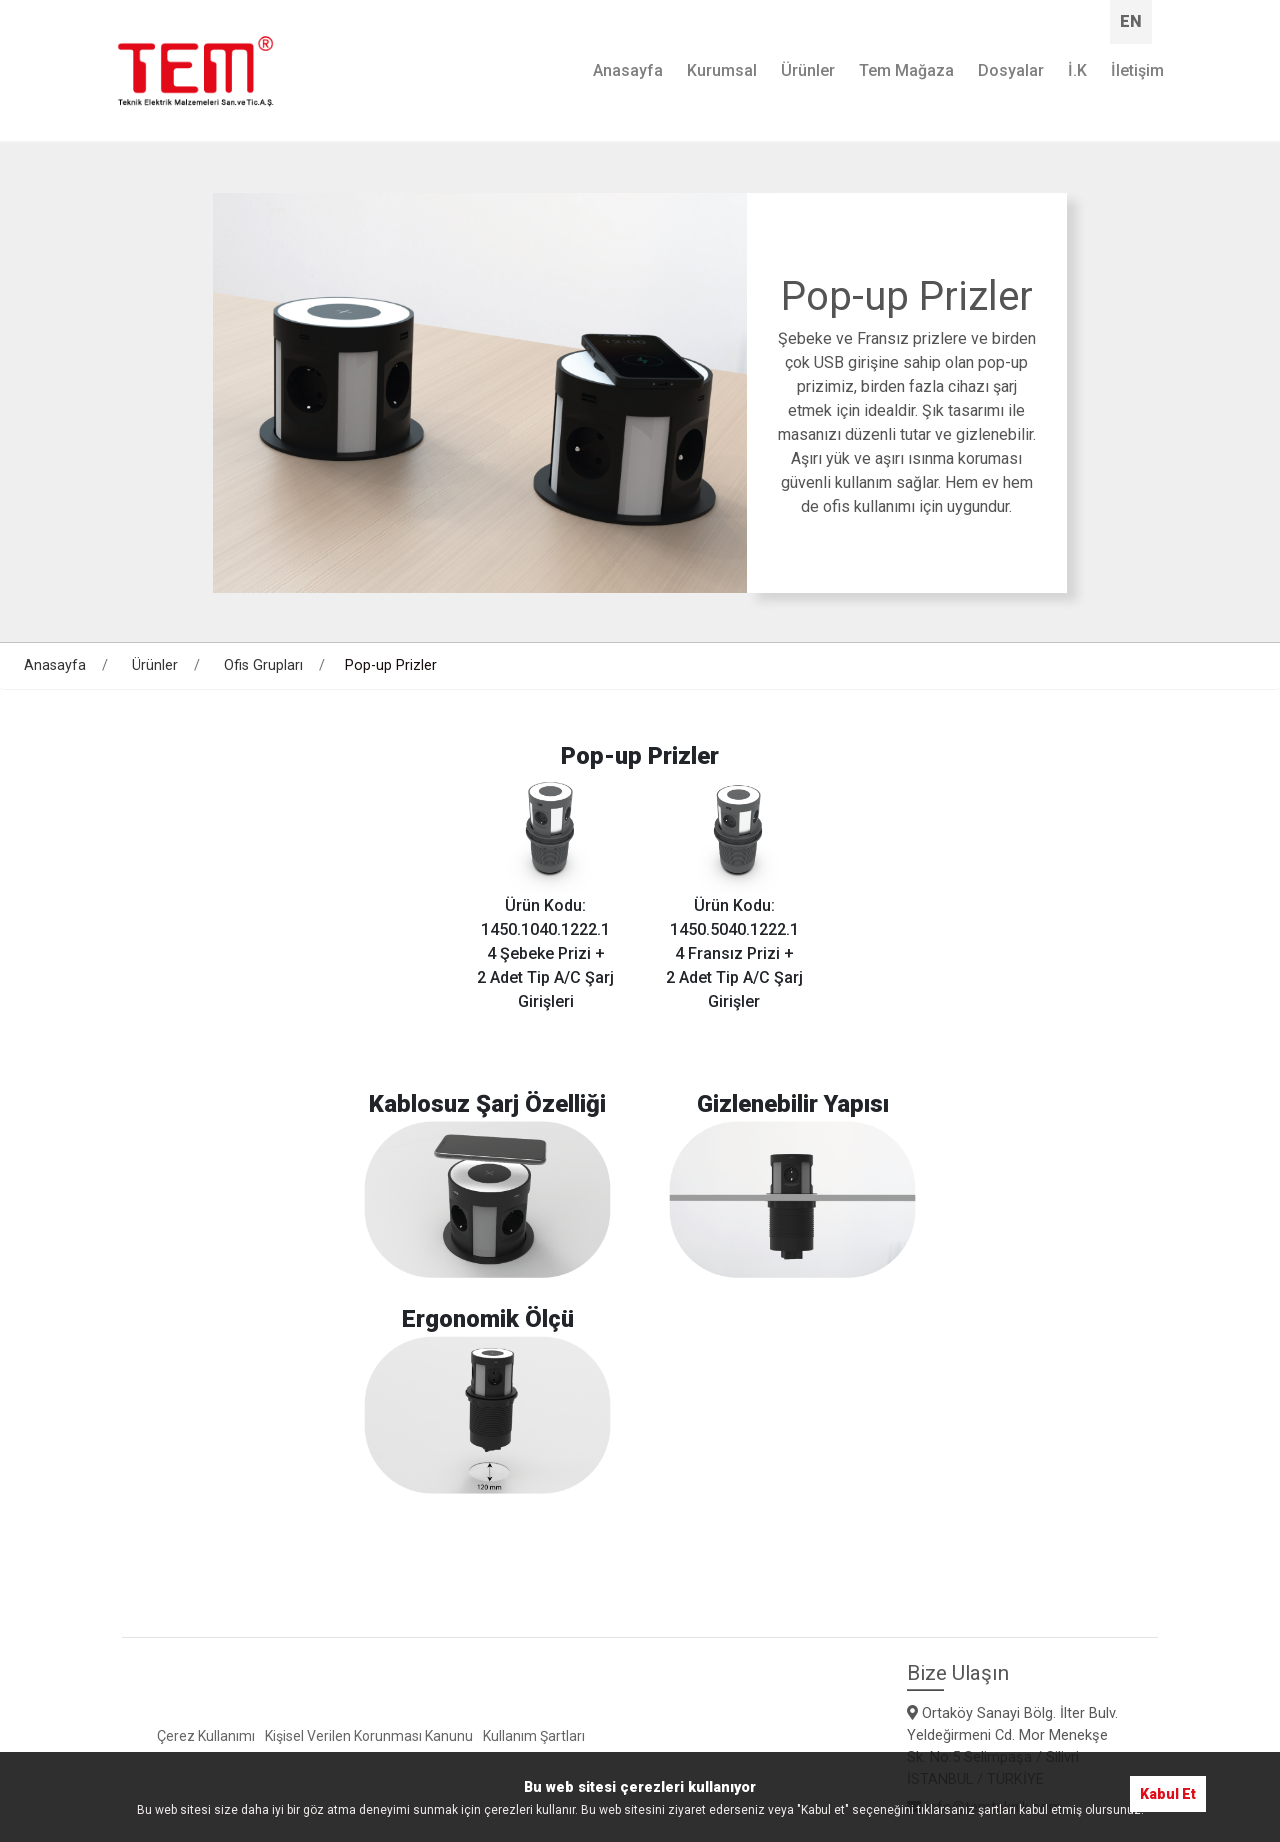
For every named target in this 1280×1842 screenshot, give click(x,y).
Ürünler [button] (808, 70)
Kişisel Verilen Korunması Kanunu (369, 1736)
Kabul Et (1168, 1794)
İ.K (1077, 70)
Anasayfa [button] (628, 70)
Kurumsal (722, 70)
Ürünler (155, 665)
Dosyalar (1011, 70)
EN (1131, 21)
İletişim (1137, 70)
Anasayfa (55, 665)
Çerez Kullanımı (206, 1736)
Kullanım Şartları (534, 1736)
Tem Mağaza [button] (906, 70)
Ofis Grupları (263, 665)
